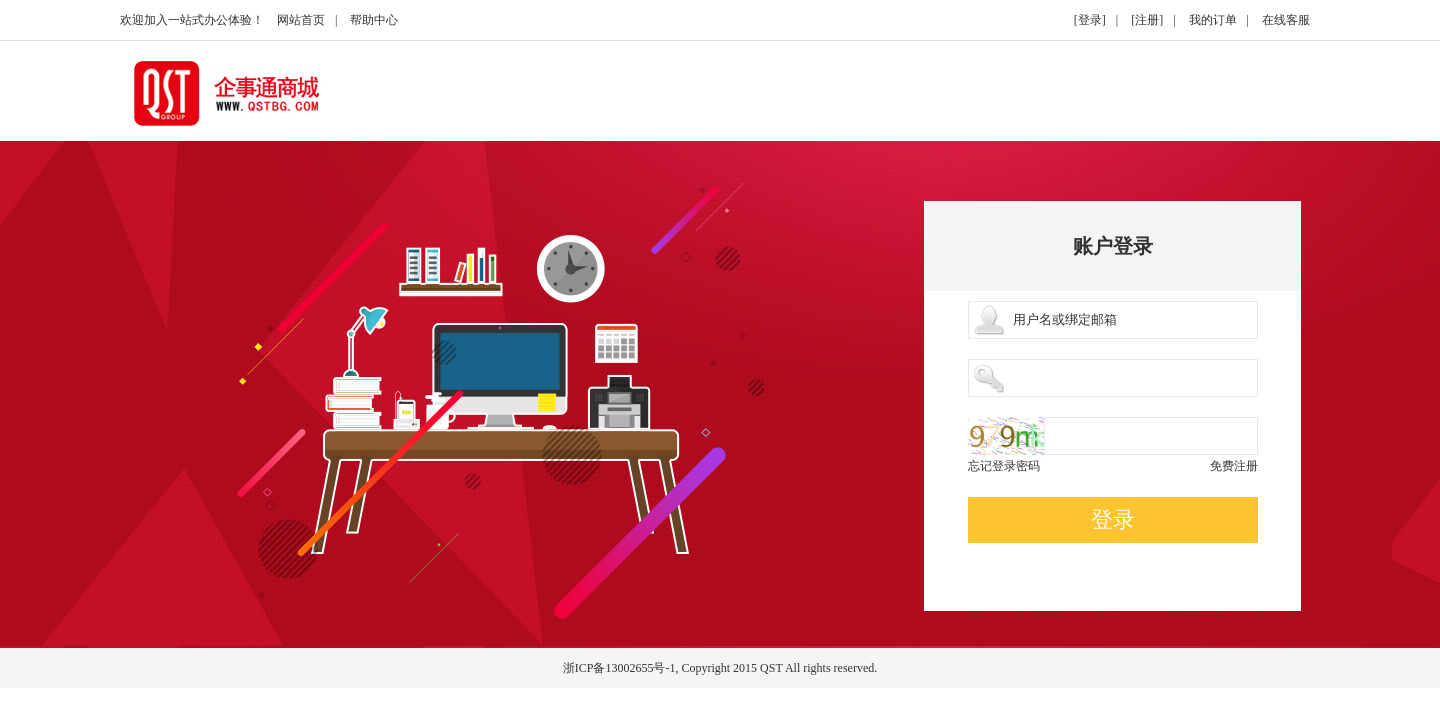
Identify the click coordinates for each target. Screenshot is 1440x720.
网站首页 (301, 20)
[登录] (1090, 20)
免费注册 (1234, 466)
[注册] (1147, 20)
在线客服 (1286, 20)
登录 (1113, 519)
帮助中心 (374, 20)
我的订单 (1213, 20)
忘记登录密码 (1004, 466)
